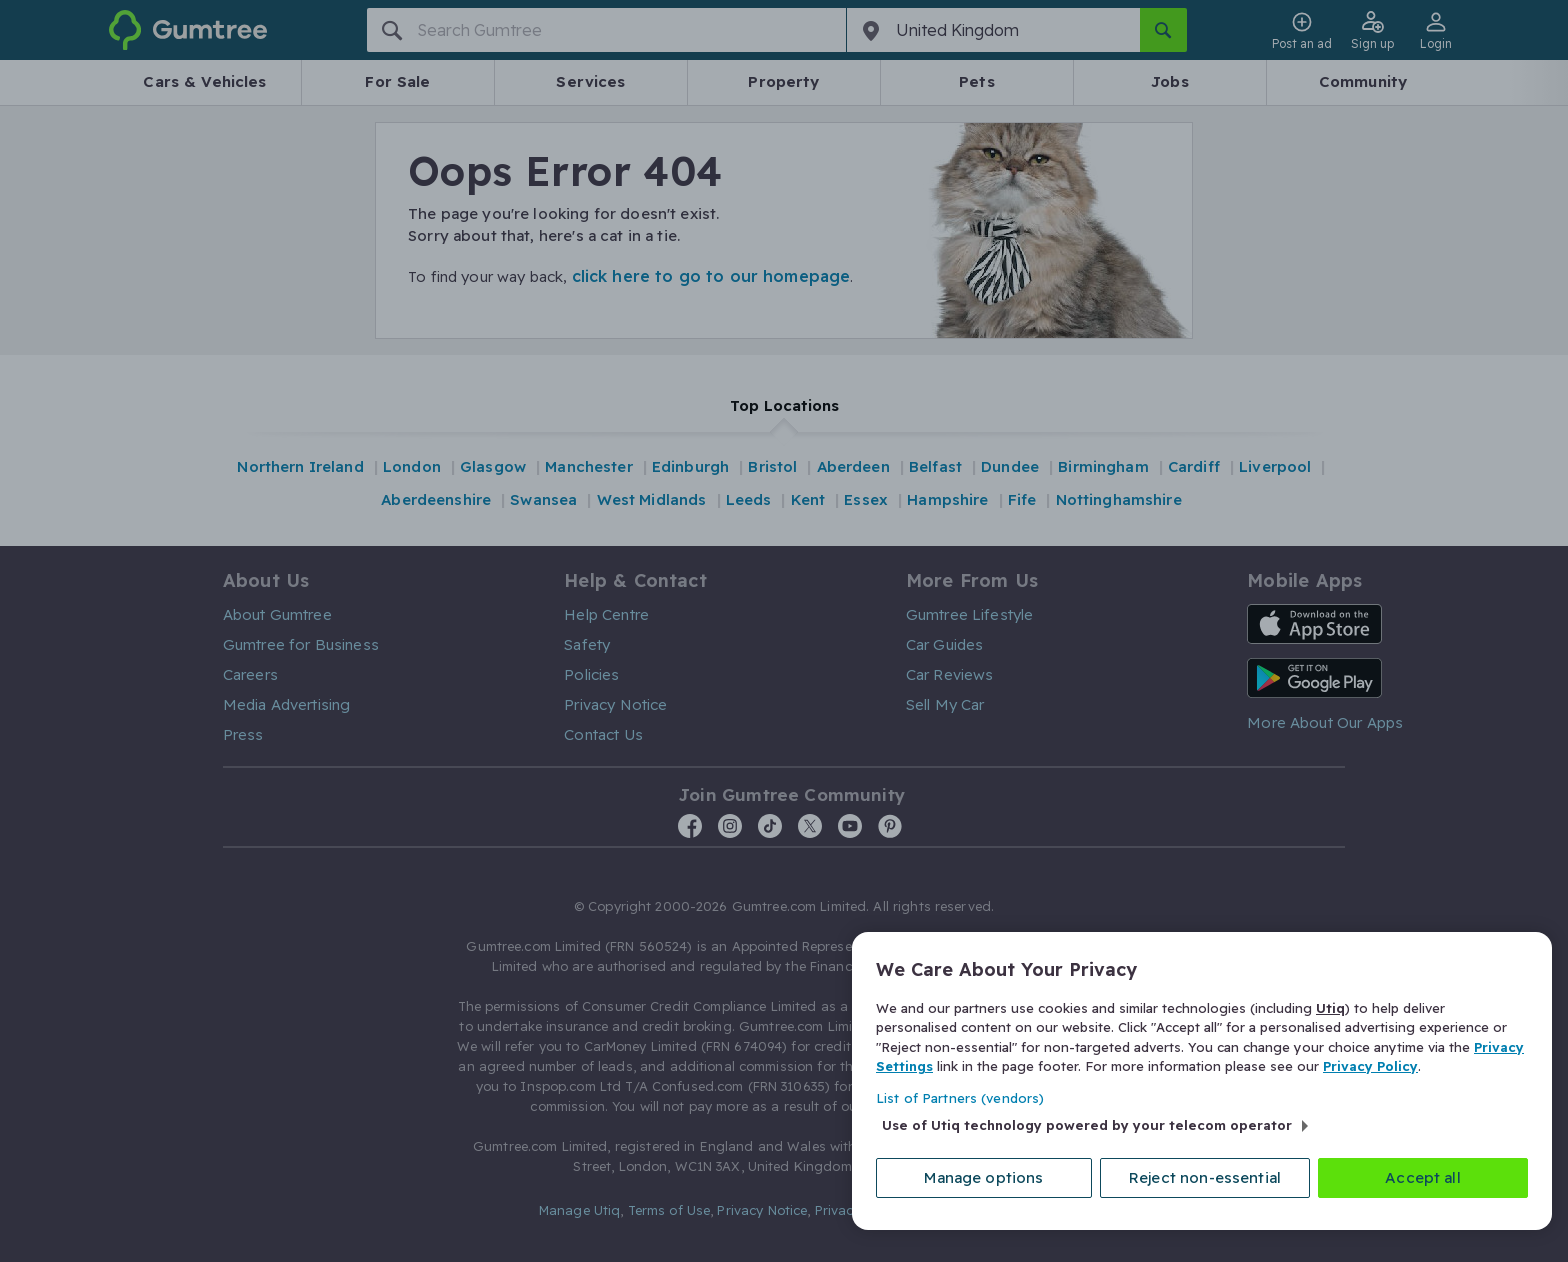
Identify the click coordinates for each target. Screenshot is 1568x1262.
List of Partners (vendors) (960, 1098)
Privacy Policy (1370, 1066)
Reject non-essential (1205, 1177)
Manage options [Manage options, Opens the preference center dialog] (983, 1177)
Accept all (1423, 1177)
